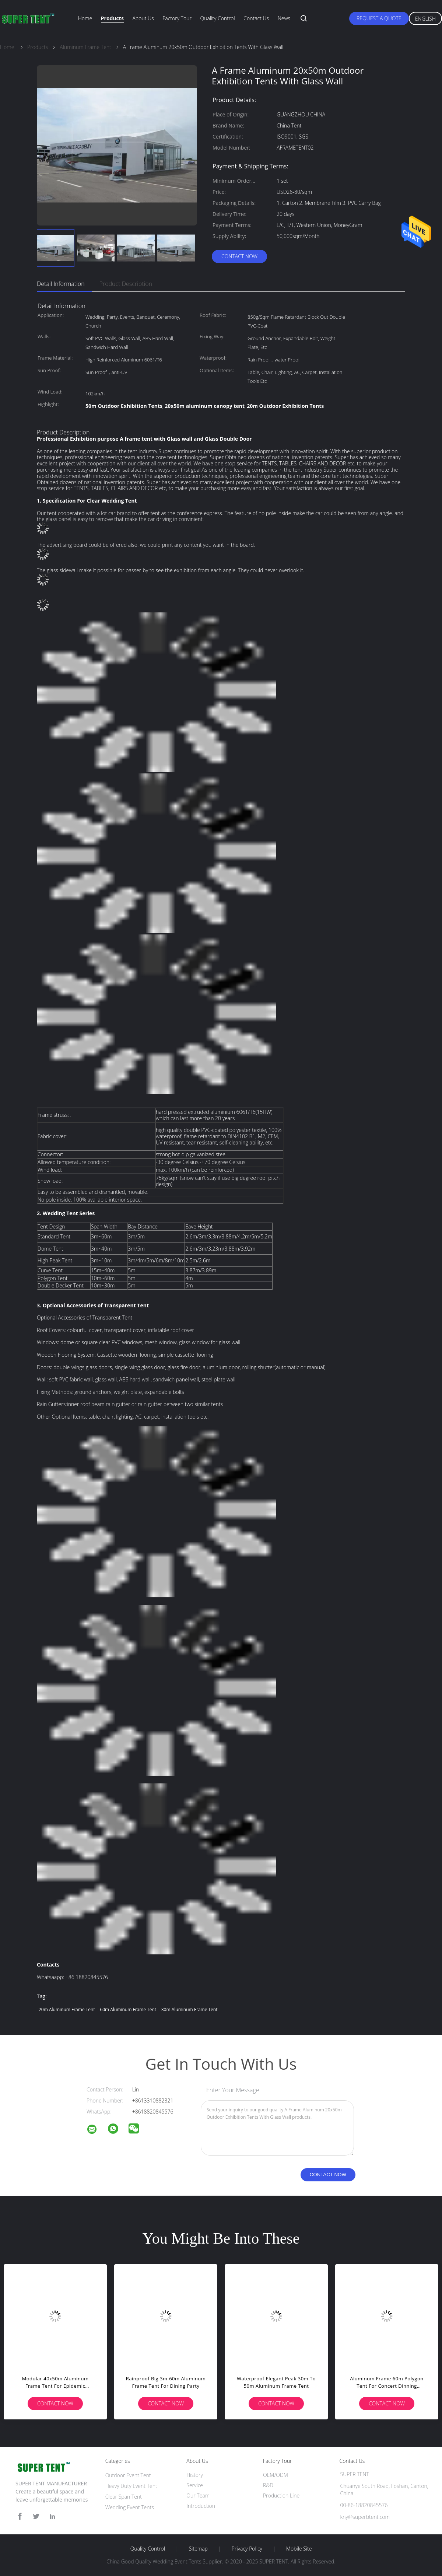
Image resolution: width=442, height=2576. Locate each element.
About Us (143, 18)
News (284, 18)
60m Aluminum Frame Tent (128, 2009)
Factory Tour (177, 18)
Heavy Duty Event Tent (131, 2485)
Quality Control (217, 18)
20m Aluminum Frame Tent (67, 2009)
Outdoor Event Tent (128, 2475)
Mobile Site (299, 2548)
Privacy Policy (247, 2548)
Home (85, 18)
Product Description (125, 284)
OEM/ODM (275, 2474)
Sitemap (198, 2548)
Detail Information (61, 284)
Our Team (198, 2495)
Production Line (281, 2495)
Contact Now (239, 256)
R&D (268, 2485)
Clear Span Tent (123, 2496)
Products (112, 18)
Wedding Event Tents (129, 2507)
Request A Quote (379, 18)
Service (194, 2485)
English (425, 18)
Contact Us (256, 18)
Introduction (200, 2505)
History (194, 2474)
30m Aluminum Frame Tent (189, 2009)
